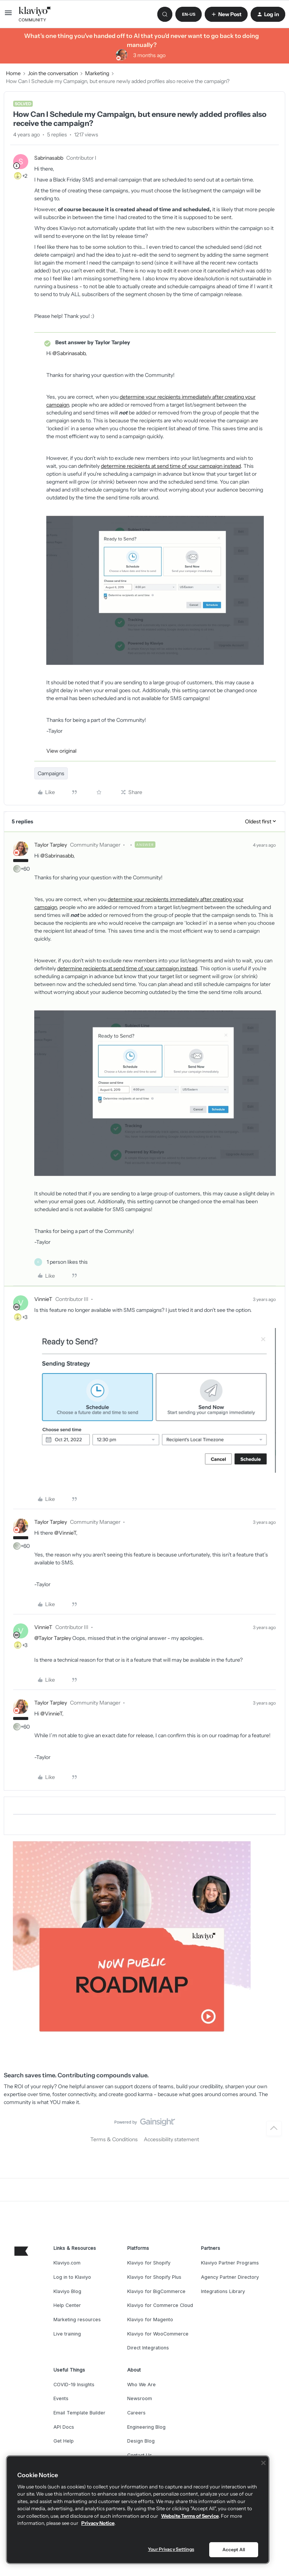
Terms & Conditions (114, 2139)
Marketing (97, 73)
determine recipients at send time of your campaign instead (171, 466)
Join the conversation (53, 73)
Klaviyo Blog (67, 2291)
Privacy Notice (97, 2523)
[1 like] (61, 1262)
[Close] (263, 2463)
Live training (67, 2334)
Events (60, 2398)
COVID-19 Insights (73, 2384)
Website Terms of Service (190, 2516)
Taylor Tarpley (50, 844)
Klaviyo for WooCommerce (158, 2334)
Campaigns (51, 773)
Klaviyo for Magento (150, 2319)
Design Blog (141, 2441)
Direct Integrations (148, 2348)
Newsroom (139, 2398)
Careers (136, 2413)
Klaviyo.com (67, 2263)
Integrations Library (223, 2291)
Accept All (233, 2549)
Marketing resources (77, 2319)
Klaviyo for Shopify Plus (154, 2277)
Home (13, 73)
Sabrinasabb (48, 157)
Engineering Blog (146, 2427)
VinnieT (43, 1299)
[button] (8, 15)
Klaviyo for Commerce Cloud (160, 2305)
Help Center (67, 2305)
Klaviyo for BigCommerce (156, 2291)
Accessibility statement (171, 2139)
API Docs (63, 2427)
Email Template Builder (79, 2413)
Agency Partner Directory (230, 2277)
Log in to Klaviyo (72, 2277)
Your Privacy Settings (171, 2549)
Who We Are (141, 2384)
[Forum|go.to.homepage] (35, 14)
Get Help (63, 2441)
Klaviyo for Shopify (148, 2263)
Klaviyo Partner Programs (230, 2263)
